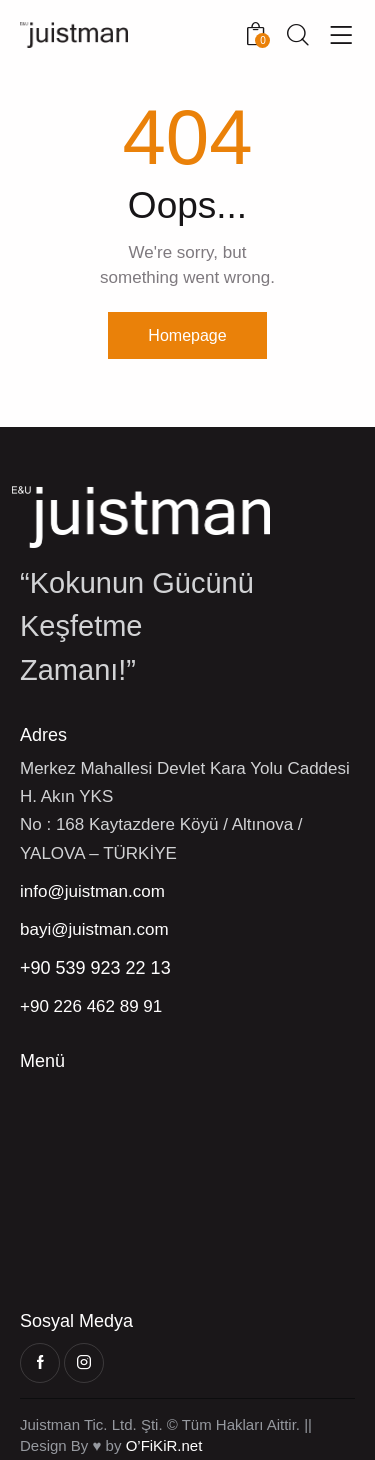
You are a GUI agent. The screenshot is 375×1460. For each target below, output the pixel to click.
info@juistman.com (92, 891)
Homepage (187, 335)
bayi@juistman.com (94, 929)
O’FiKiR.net (164, 1445)
